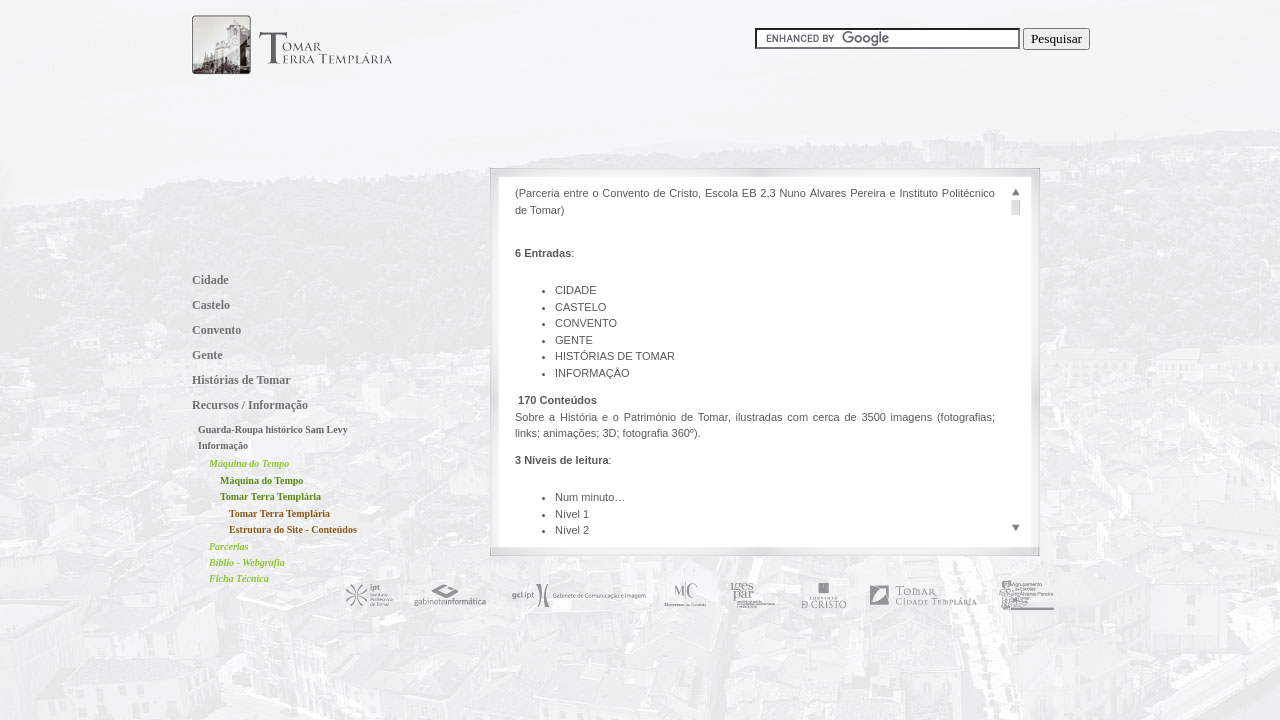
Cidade (210, 280)
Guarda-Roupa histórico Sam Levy (273, 429)
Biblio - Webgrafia (247, 562)
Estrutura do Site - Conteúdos (293, 529)
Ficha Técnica (239, 578)
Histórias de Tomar (241, 380)
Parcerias (228, 546)
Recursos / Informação (250, 405)
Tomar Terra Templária (270, 496)
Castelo (211, 305)
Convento (216, 330)
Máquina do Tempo (249, 463)
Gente (207, 355)
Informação (223, 445)
